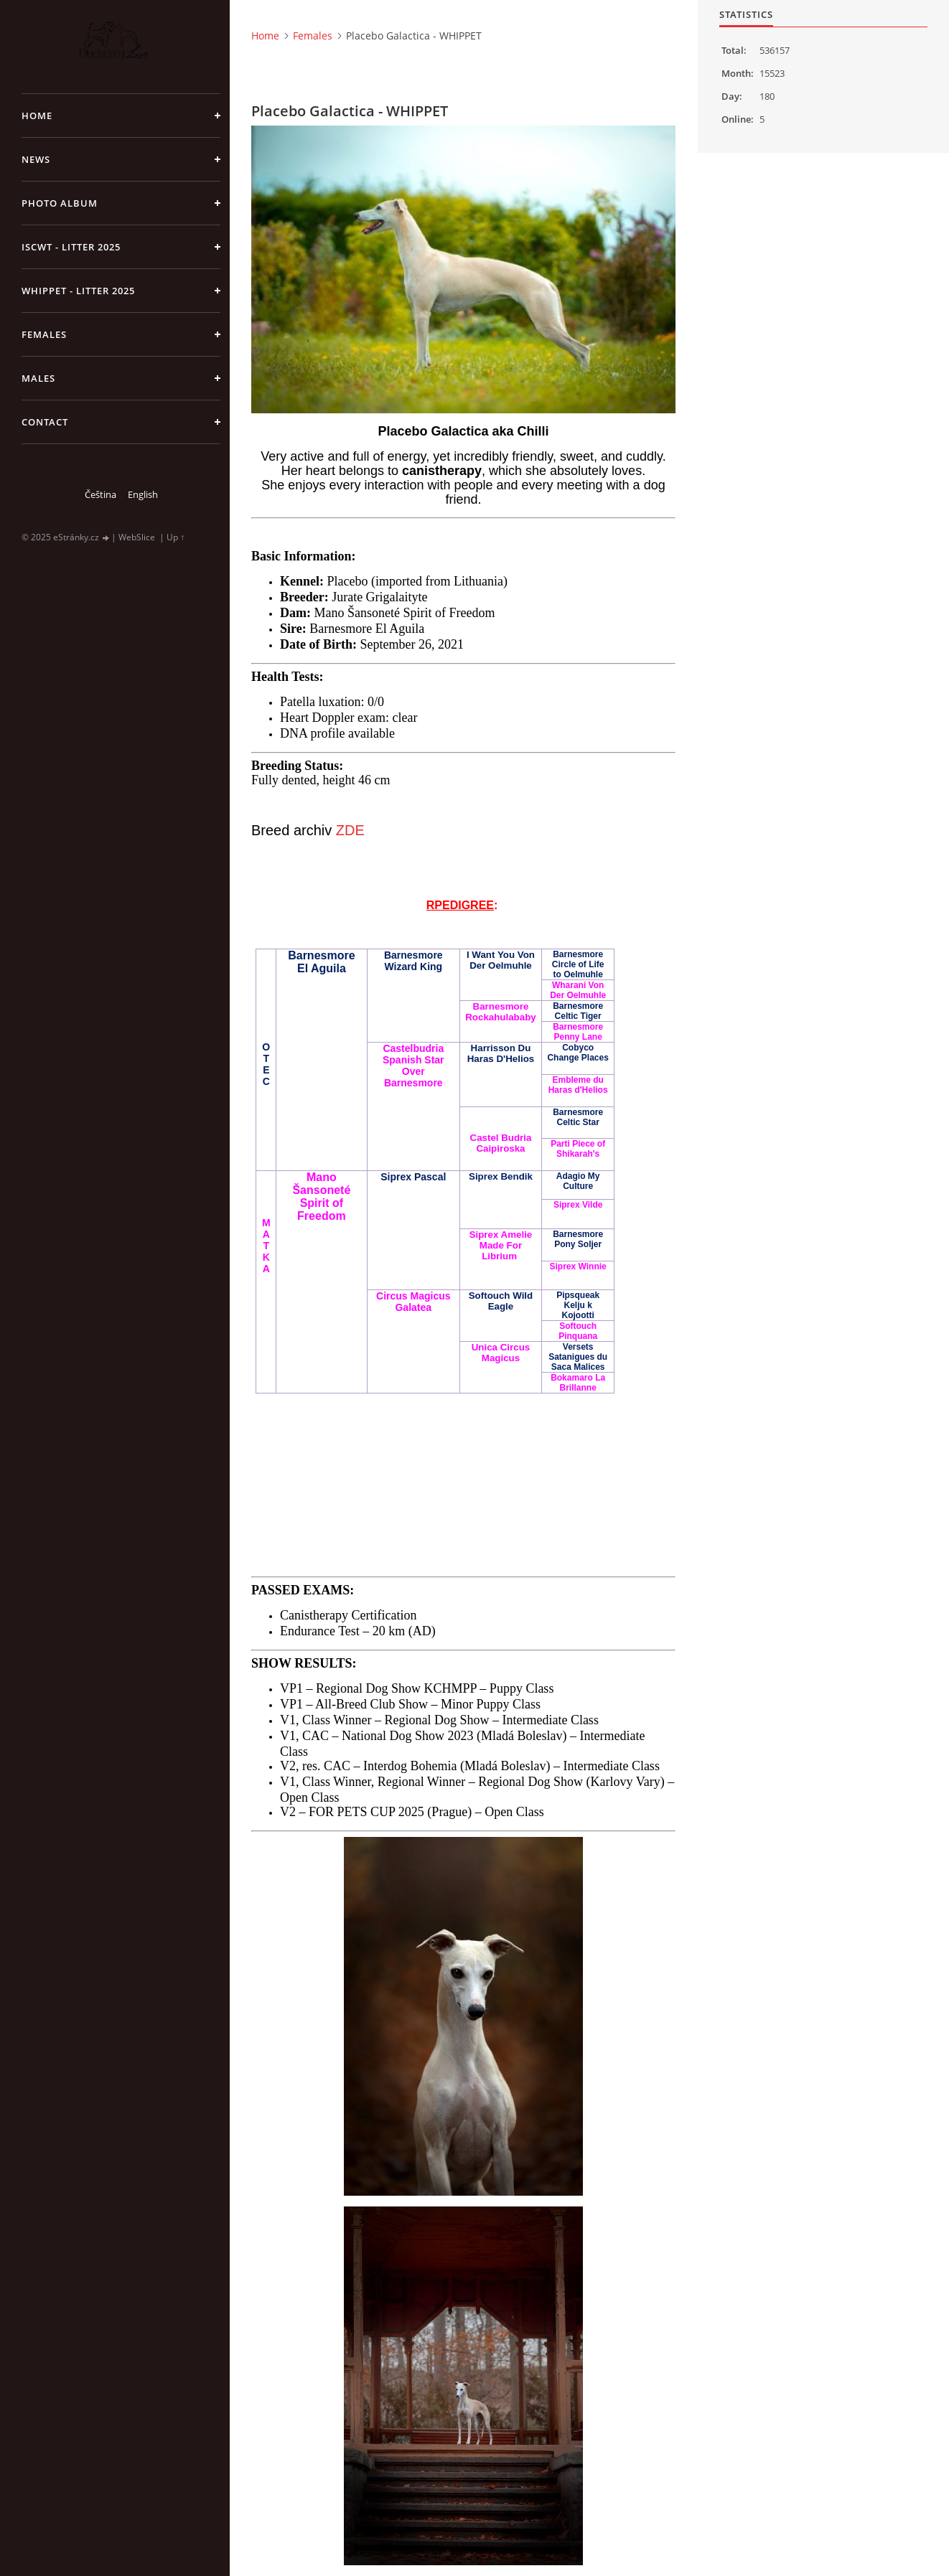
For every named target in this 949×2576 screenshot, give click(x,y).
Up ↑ (175, 537)
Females (44, 334)
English (143, 494)
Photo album (60, 203)
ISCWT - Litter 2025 (71, 246)
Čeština (100, 494)
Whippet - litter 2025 (78, 290)
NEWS (36, 159)
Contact (45, 421)
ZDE (350, 830)
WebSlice (136, 537)
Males (38, 378)
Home (37, 115)
